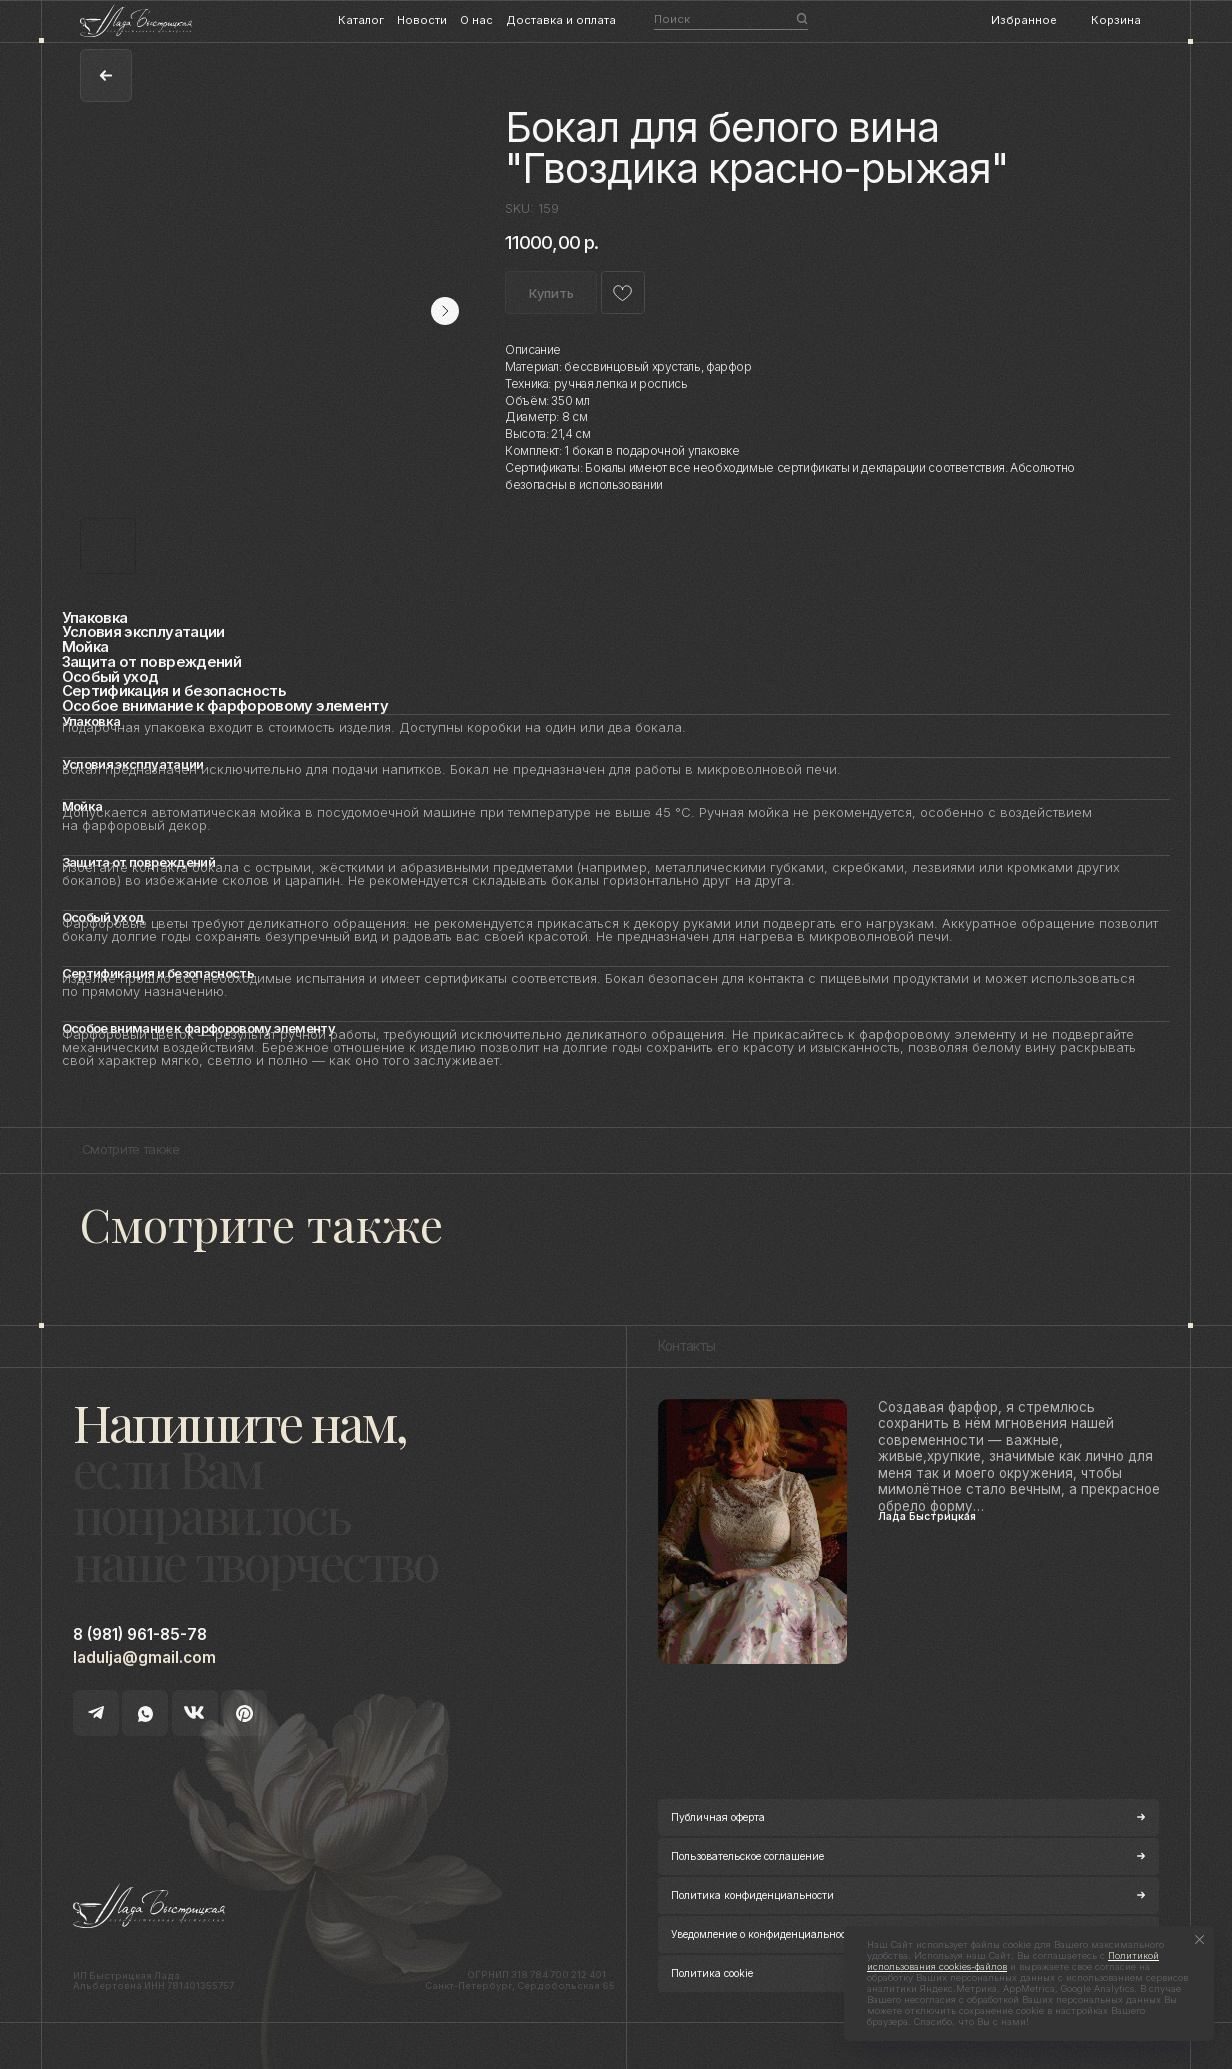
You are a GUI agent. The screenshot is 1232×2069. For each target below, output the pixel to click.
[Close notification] (1199, 1939)
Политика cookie (712, 1973)
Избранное (1024, 20)
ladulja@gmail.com (144, 1657)
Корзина (1116, 20)
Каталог (361, 20)
